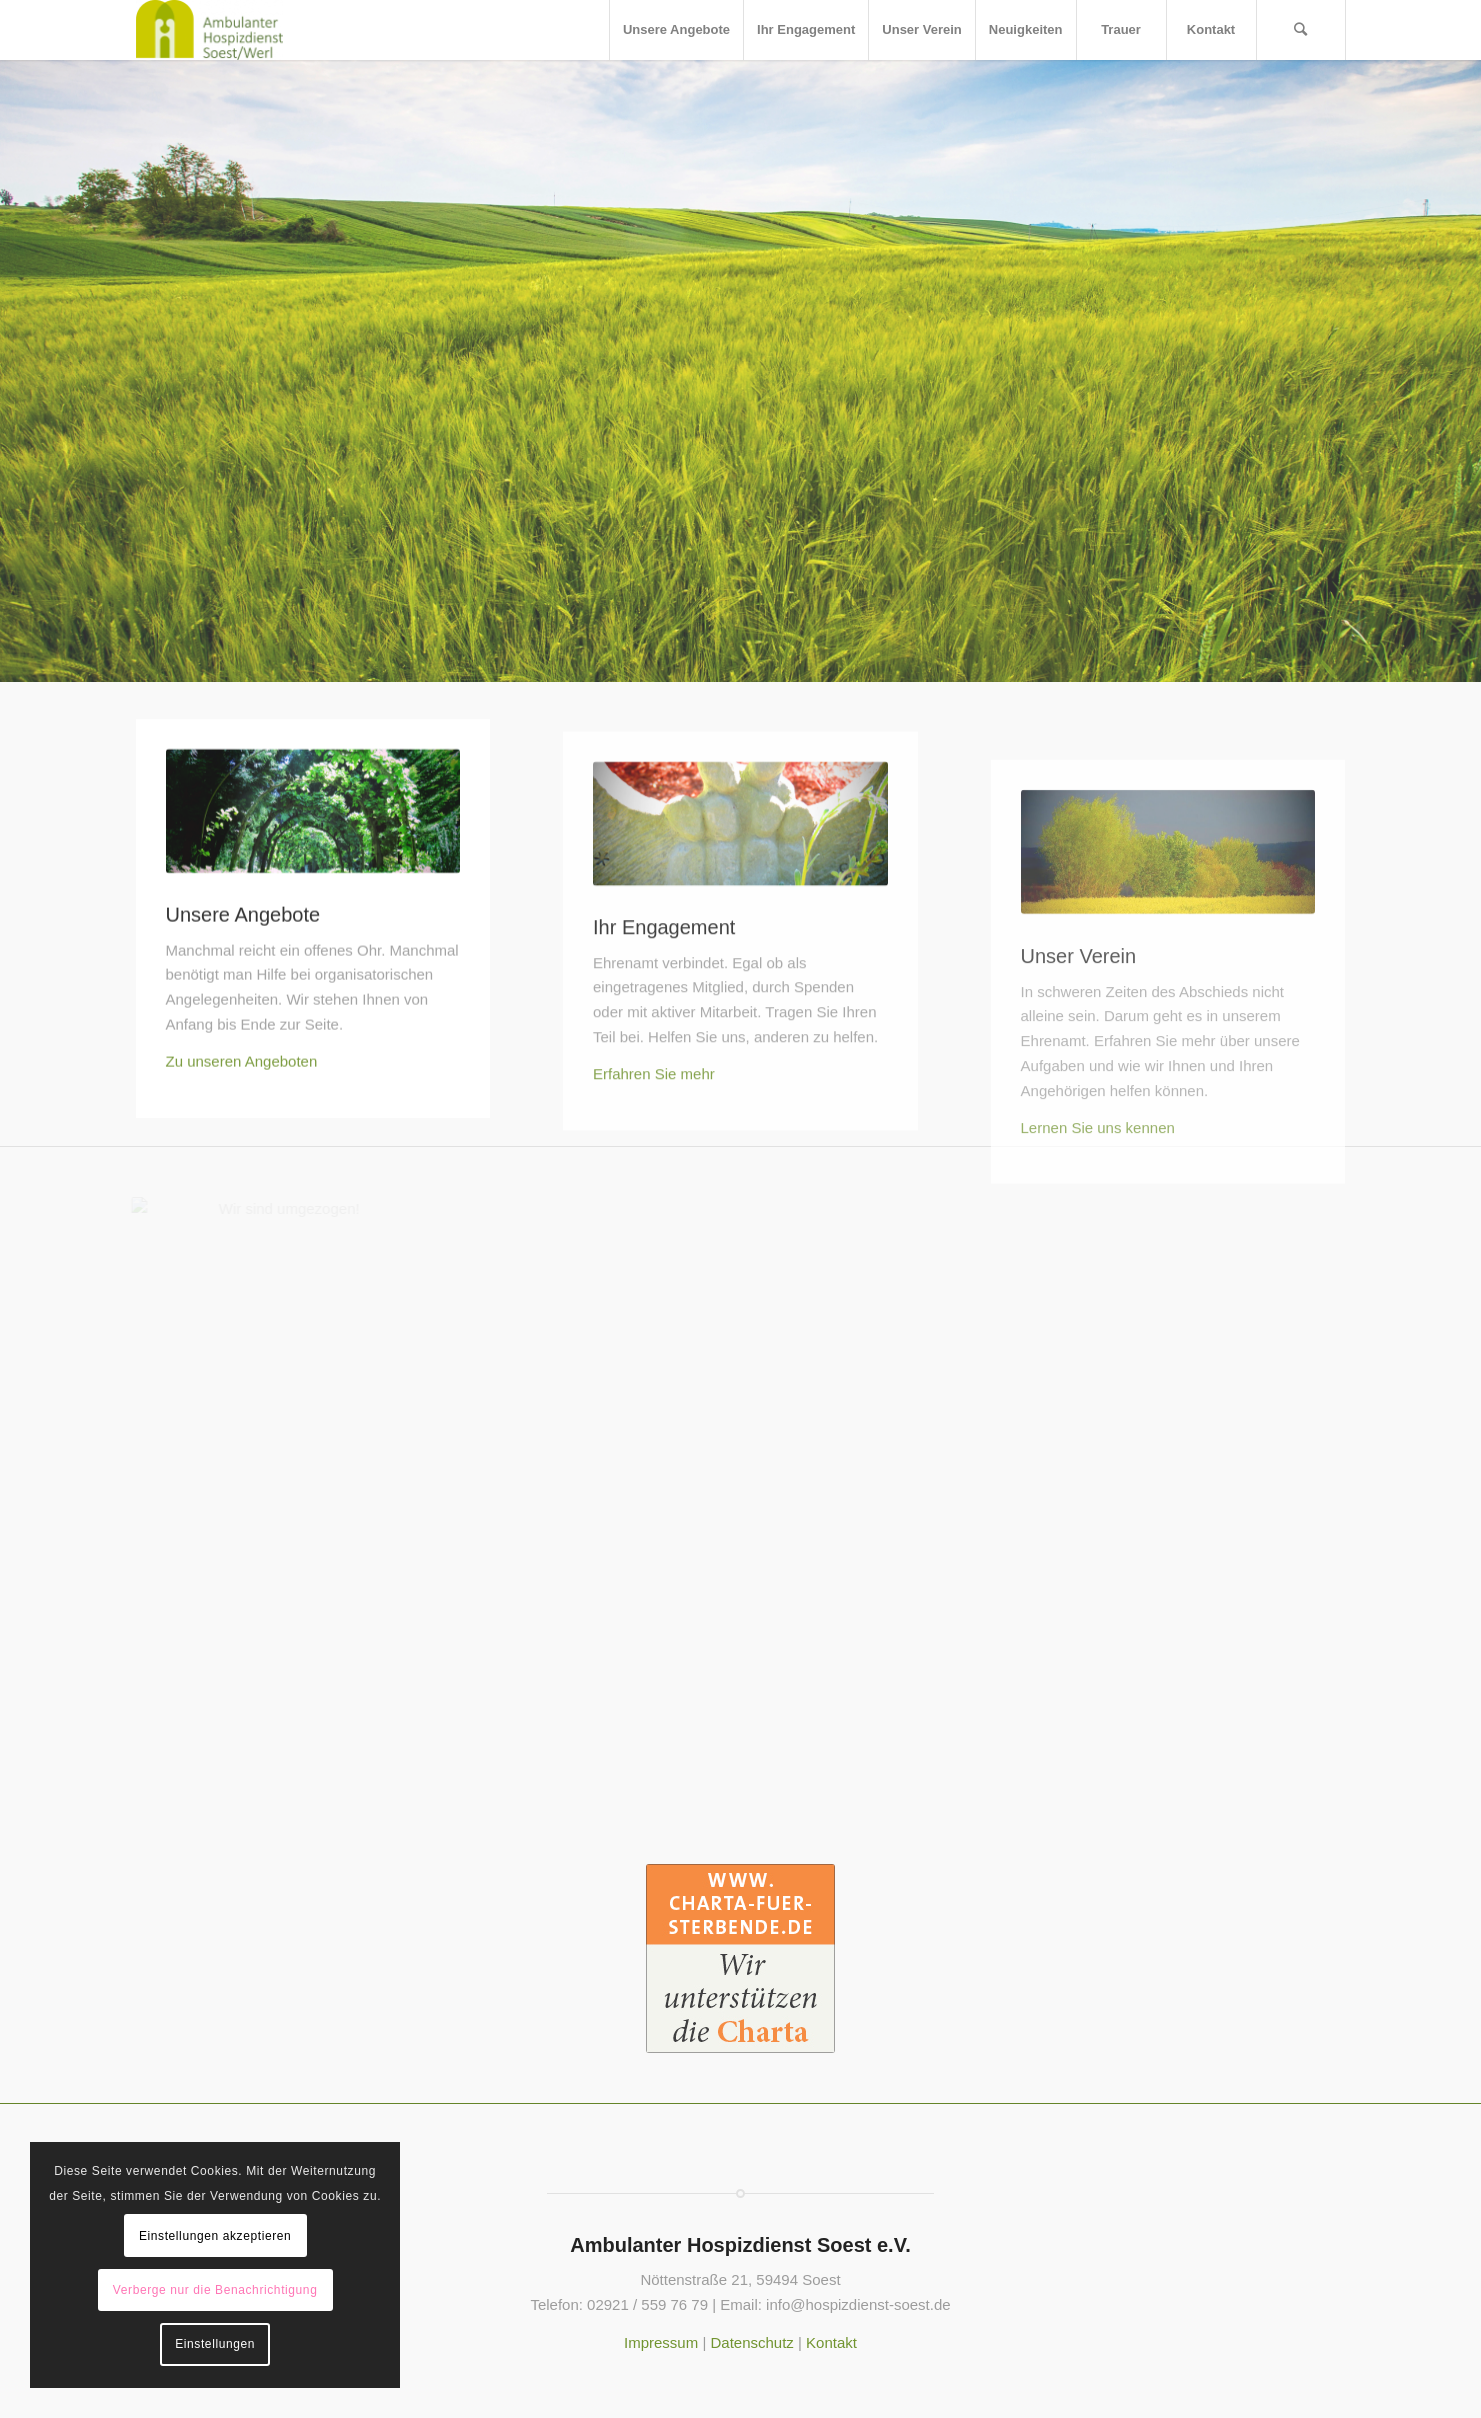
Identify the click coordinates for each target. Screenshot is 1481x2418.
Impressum (661, 2342)
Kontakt (831, 2342)
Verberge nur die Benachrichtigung (215, 2290)
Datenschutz (751, 2342)
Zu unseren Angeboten (242, 1133)
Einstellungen (215, 2344)
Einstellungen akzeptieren (215, 2236)
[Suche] (1301, 30)
